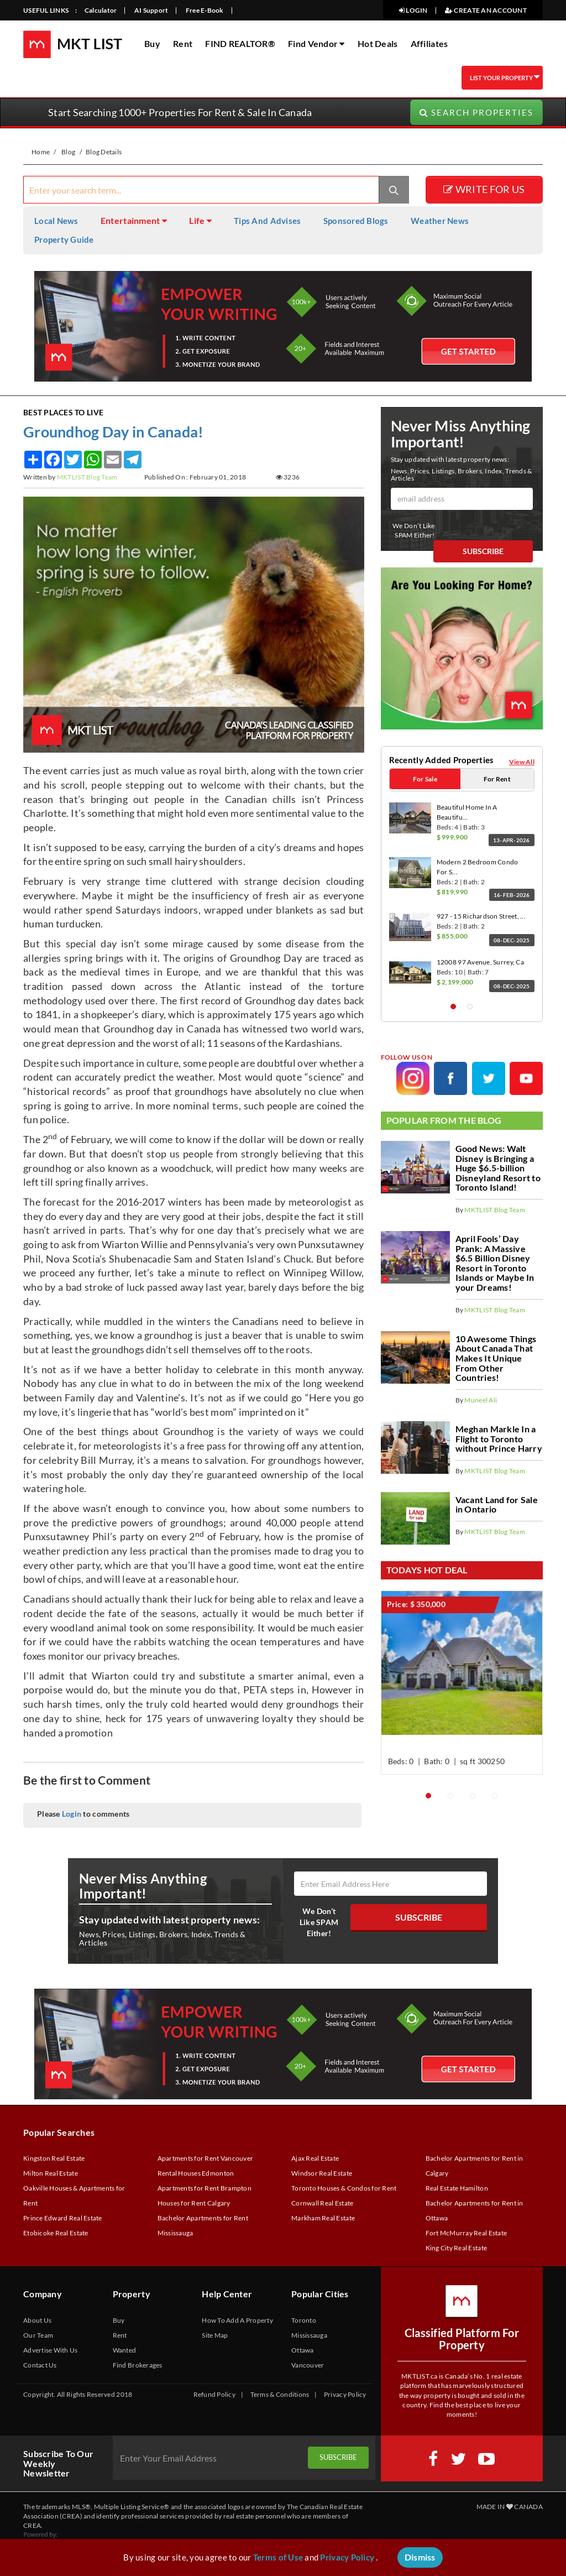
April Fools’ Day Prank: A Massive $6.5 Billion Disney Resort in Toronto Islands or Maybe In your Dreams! (494, 1262)
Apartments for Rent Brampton (204, 2190)
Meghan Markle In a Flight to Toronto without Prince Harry (498, 1438)
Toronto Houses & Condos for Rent (344, 2190)
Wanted (125, 2352)
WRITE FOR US (484, 191)
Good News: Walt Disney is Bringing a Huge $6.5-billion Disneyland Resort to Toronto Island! (498, 1167)
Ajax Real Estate (315, 2160)
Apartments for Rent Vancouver (206, 2160)
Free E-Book (205, 10)
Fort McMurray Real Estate (466, 2234)
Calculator (101, 10)
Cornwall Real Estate (322, 2204)
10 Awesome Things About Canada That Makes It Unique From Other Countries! (496, 1357)
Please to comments (83, 1815)
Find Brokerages (138, 2367)
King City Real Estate (457, 2249)
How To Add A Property (237, 2322)
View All (521, 763)
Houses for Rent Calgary (194, 2204)
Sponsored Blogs (356, 222)
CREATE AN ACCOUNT (486, 10)
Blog (67, 153)
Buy (152, 43)
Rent (182, 43)
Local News (56, 222)
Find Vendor (316, 43)
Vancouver (307, 2367)
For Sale (425, 780)
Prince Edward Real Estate (62, 2219)
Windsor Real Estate (321, 2175)
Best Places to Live (63, 413)
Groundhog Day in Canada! (113, 433)
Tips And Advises (267, 222)
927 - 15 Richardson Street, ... (481, 915)
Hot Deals (377, 43)
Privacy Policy (345, 2396)
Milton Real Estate (50, 2175)
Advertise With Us (50, 2352)
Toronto (303, 2322)
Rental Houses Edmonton (196, 2175)
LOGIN (413, 10)
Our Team (38, 2337)
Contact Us (40, 2367)
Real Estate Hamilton (457, 2190)
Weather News (440, 222)
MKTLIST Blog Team (87, 478)
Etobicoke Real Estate (55, 2234)
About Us (37, 2322)
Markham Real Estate (323, 2219)
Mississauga (309, 2337)
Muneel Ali (480, 1399)
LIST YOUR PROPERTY (496, 77)
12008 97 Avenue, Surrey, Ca (480, 961)
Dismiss (420, 2557)
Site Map (215, 2337)
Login (71, 1815)
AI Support (151, 10)
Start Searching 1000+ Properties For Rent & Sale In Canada (180, 114)
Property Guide (64, 241)
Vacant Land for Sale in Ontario (496, 1504)
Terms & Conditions (280, 2396)
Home (41, 153)
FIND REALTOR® (240, 43)
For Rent (497, 780)
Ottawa (302, 2352)
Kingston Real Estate (54, 2160)
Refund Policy (214, 2396)
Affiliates (429, 43)
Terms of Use (278, 2557)
